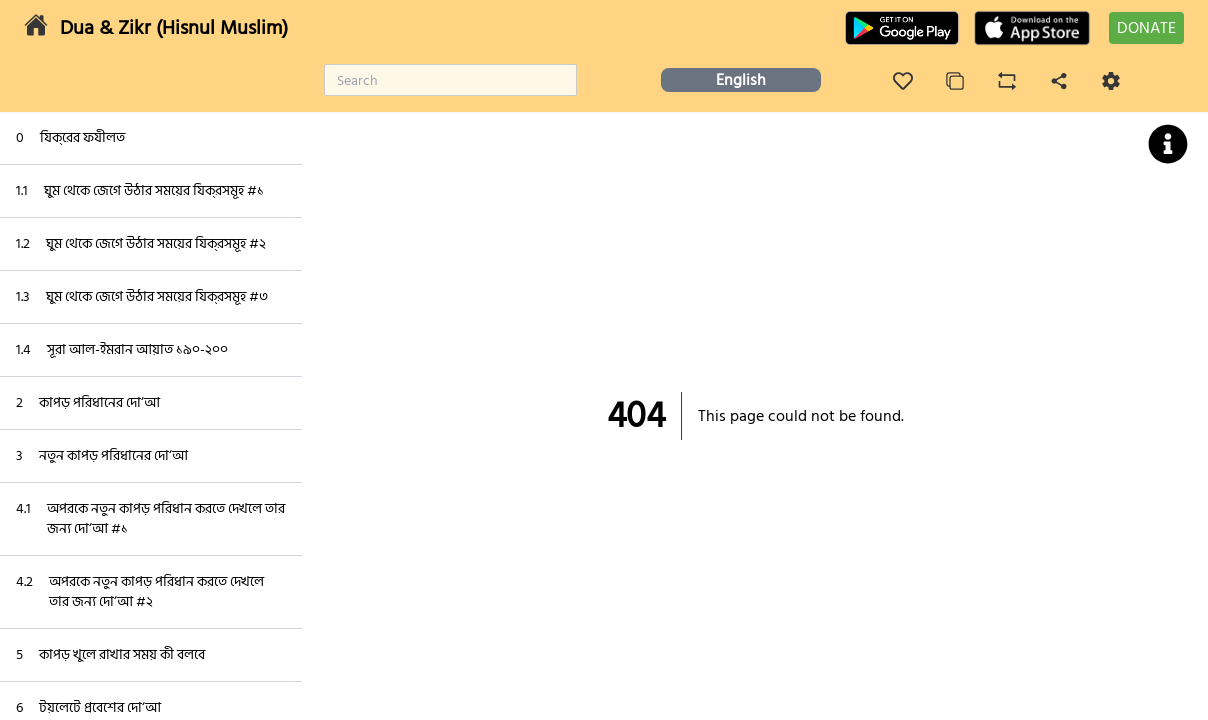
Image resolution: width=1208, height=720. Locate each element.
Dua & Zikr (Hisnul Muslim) (174, 28)
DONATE (1146, 28)
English (741, 80)
